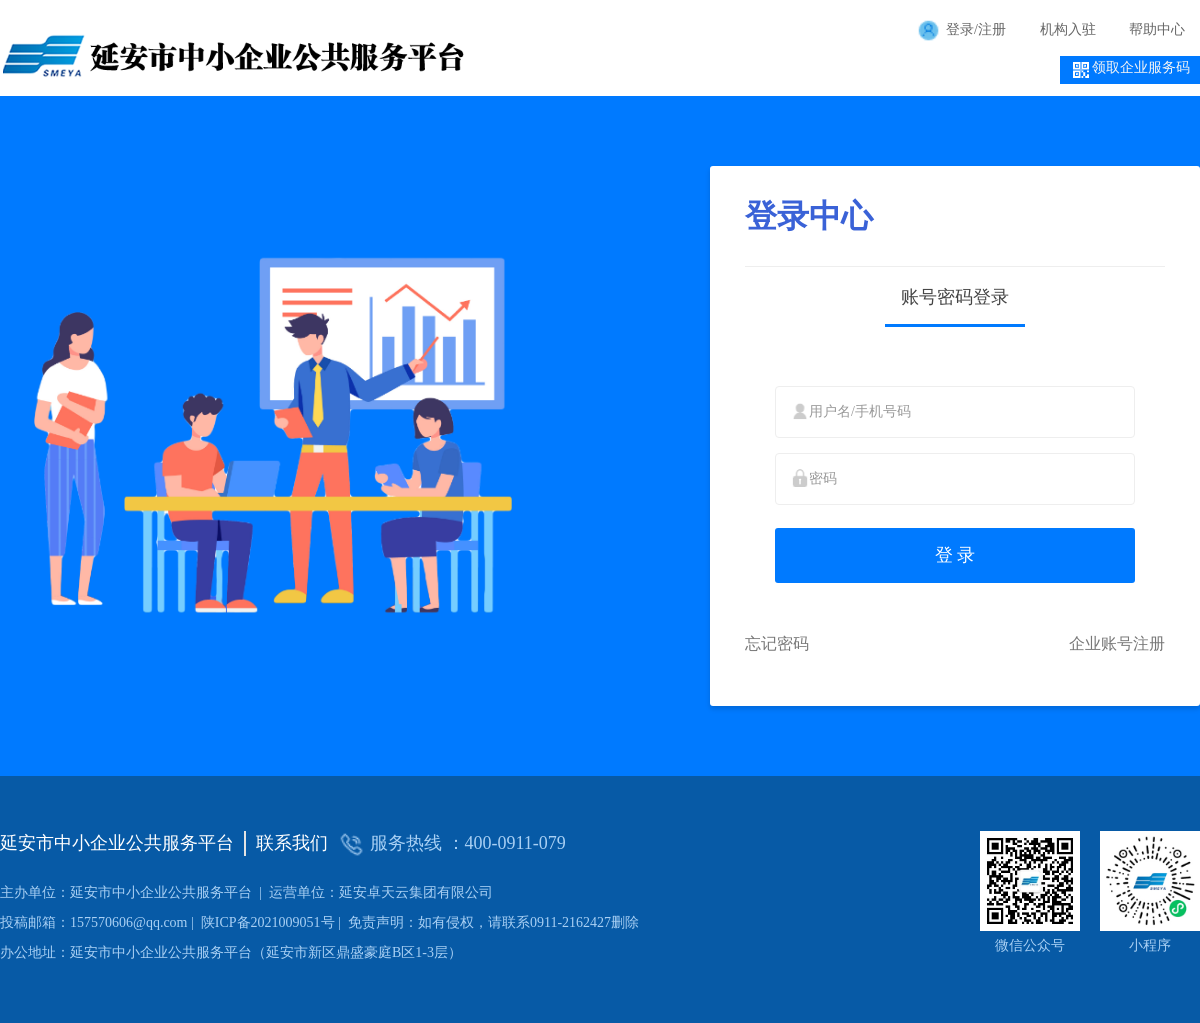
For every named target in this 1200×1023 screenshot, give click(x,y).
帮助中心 (1157, 29)
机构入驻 (1068, 29)
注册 (992, 29)
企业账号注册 (1117, 643)
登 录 (955, 555)
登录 (960, 29)
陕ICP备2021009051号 (167, 922)
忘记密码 (777, 643)
